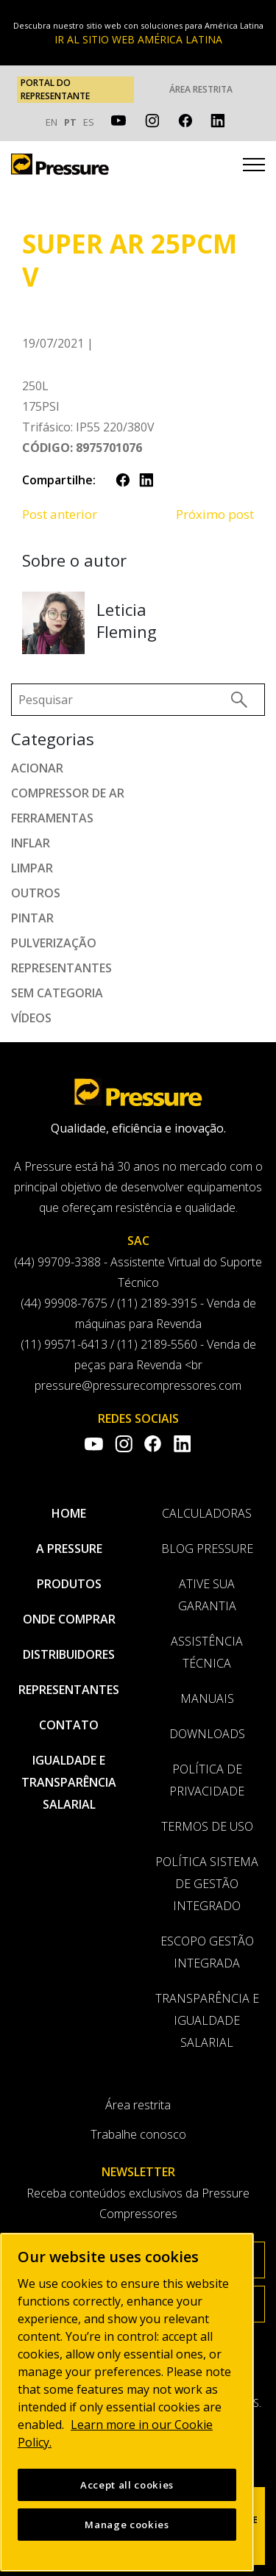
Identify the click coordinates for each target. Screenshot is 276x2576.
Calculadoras (207, 1513)
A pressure (69, 1548)
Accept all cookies (127, 2498)
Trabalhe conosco (138, 2134)
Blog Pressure (207, 1548)
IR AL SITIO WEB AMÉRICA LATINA (138, 39)
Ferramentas (52, 818)
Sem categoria (57, 993)
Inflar (30, 843)
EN (51, 122)
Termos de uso (207, 1826)
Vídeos (31, 1018)
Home (69, 1513)
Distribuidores (69, 1654)
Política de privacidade (206, 1780)
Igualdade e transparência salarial (68, 1782)
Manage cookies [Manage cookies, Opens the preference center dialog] (127, 2537)
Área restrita (201, 89)
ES (88, 122)
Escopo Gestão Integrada (207, 1952)
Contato (69, 1725)
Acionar (37, 768)
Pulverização (53, 943)
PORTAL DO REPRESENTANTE (55, 89)
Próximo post (215, 514)
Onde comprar (69, 1619)
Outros (35, 893)
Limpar (32, 868)
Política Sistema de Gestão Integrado (206, 1884)
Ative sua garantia (207, 1595)
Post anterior (59, 514)
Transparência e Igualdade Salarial (207, 2020)
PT (70, 122)
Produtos (69, 1584)
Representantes (61, 968)
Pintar (32, 918)
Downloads (207, 1734)
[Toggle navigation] (254, 167)
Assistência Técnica (207, 1652)
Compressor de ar (67, 793)
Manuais (207, 1698)
